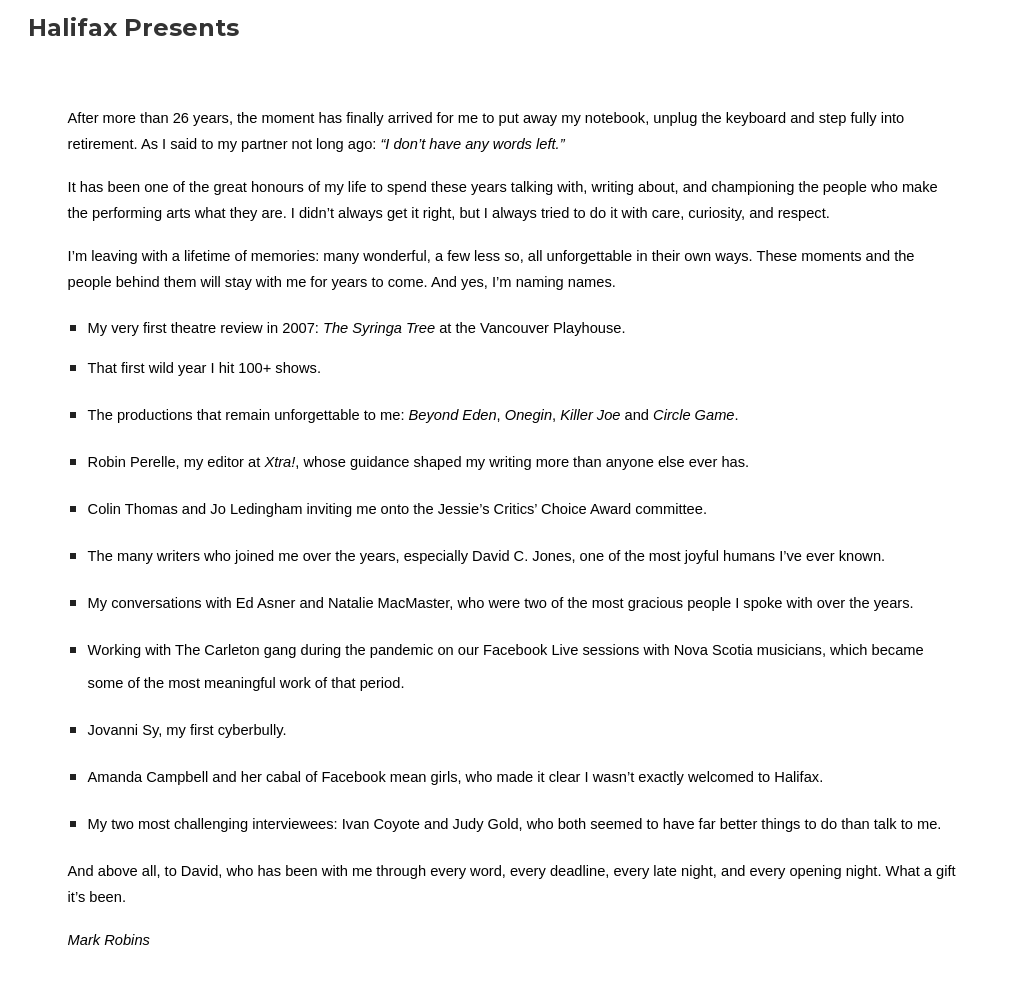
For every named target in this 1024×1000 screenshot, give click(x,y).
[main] (512, 528)
